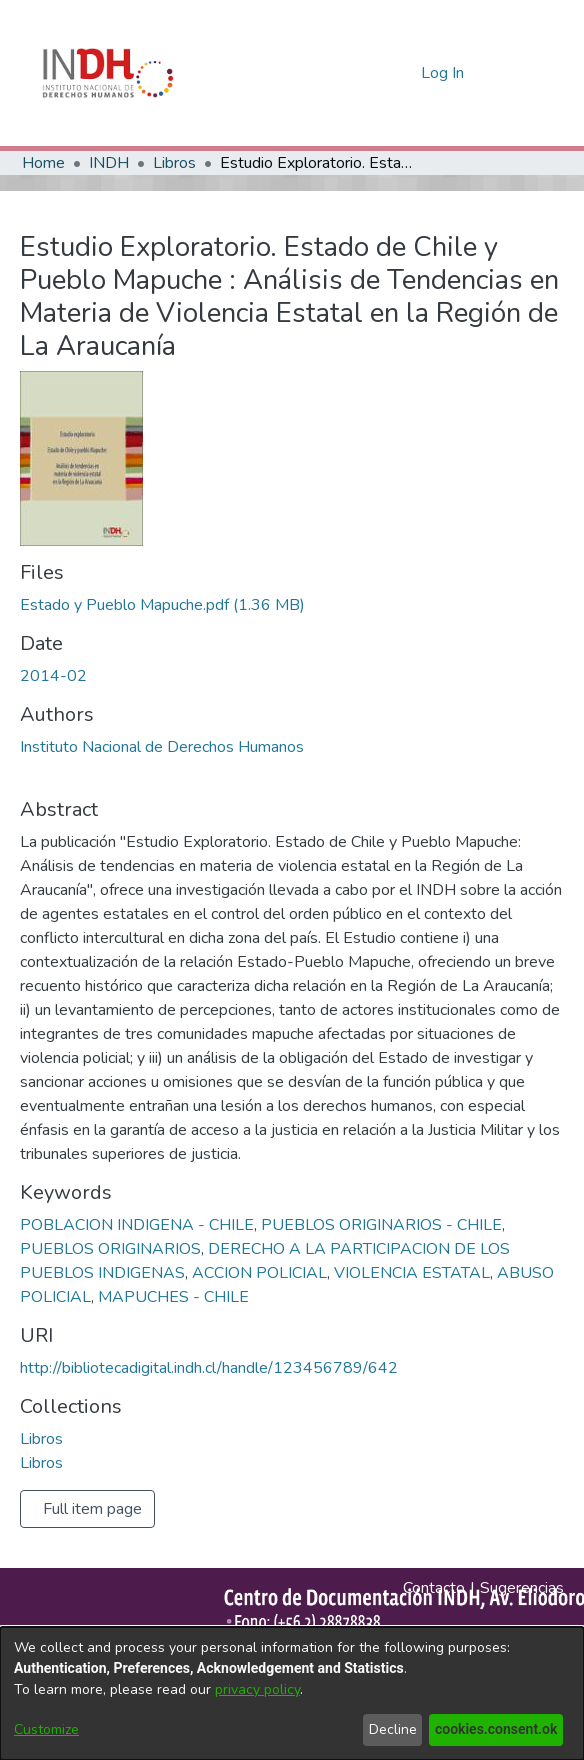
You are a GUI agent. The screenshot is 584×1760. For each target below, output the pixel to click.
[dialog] (292, 1693)
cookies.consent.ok (497, 1729)
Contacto (434, 1588)
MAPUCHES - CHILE (173, 1297)
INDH (109, 163)
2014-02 (53, 676)
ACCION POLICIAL (259, 1273)
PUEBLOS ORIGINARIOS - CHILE (381, 1225)
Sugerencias (522, 1588)
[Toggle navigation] (514, 73)
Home (43, 163)
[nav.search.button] (373, 73)
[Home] (108, 73)
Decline (395, 1729)
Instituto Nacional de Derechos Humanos (162, 747)
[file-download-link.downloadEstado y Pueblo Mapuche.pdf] (162, 605)
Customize (46, 1729)
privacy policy (257, 1689)
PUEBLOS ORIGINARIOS (110, 1249)
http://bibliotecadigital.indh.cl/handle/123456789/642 (209, 1368)
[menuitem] (402, 73)
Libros (174, 163)
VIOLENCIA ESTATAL (412, 1273)
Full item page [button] (92, 1509)
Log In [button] (443, 73)
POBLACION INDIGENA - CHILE (137, 1225)
